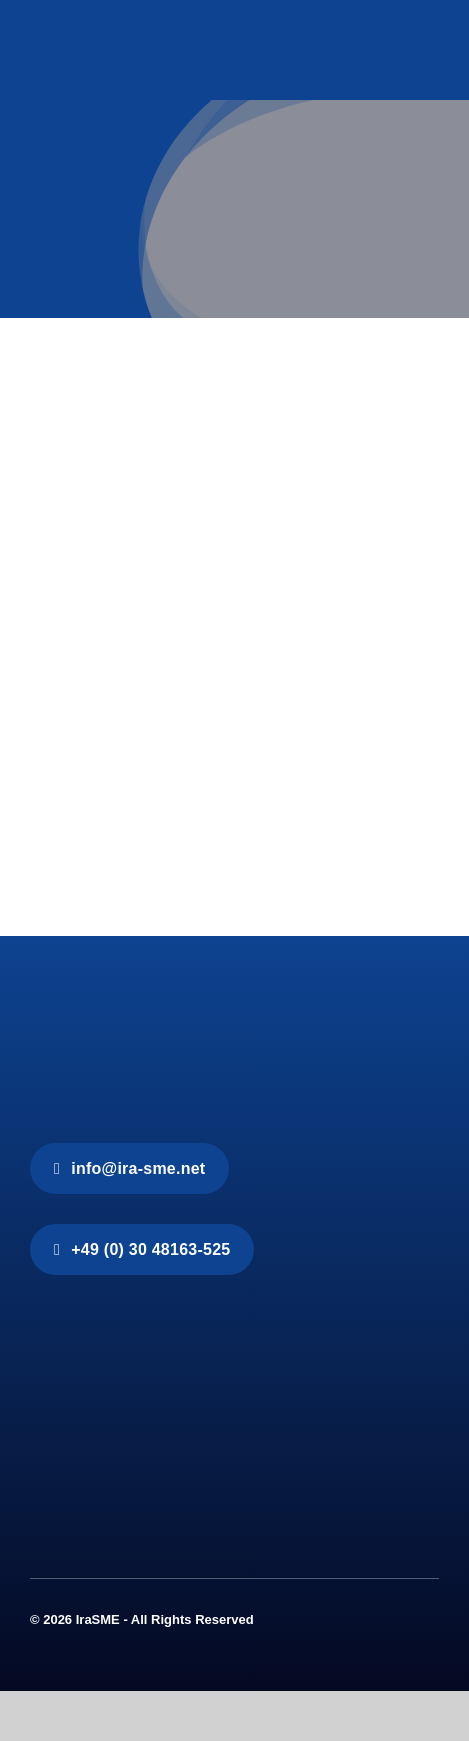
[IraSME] (180, 1004)
